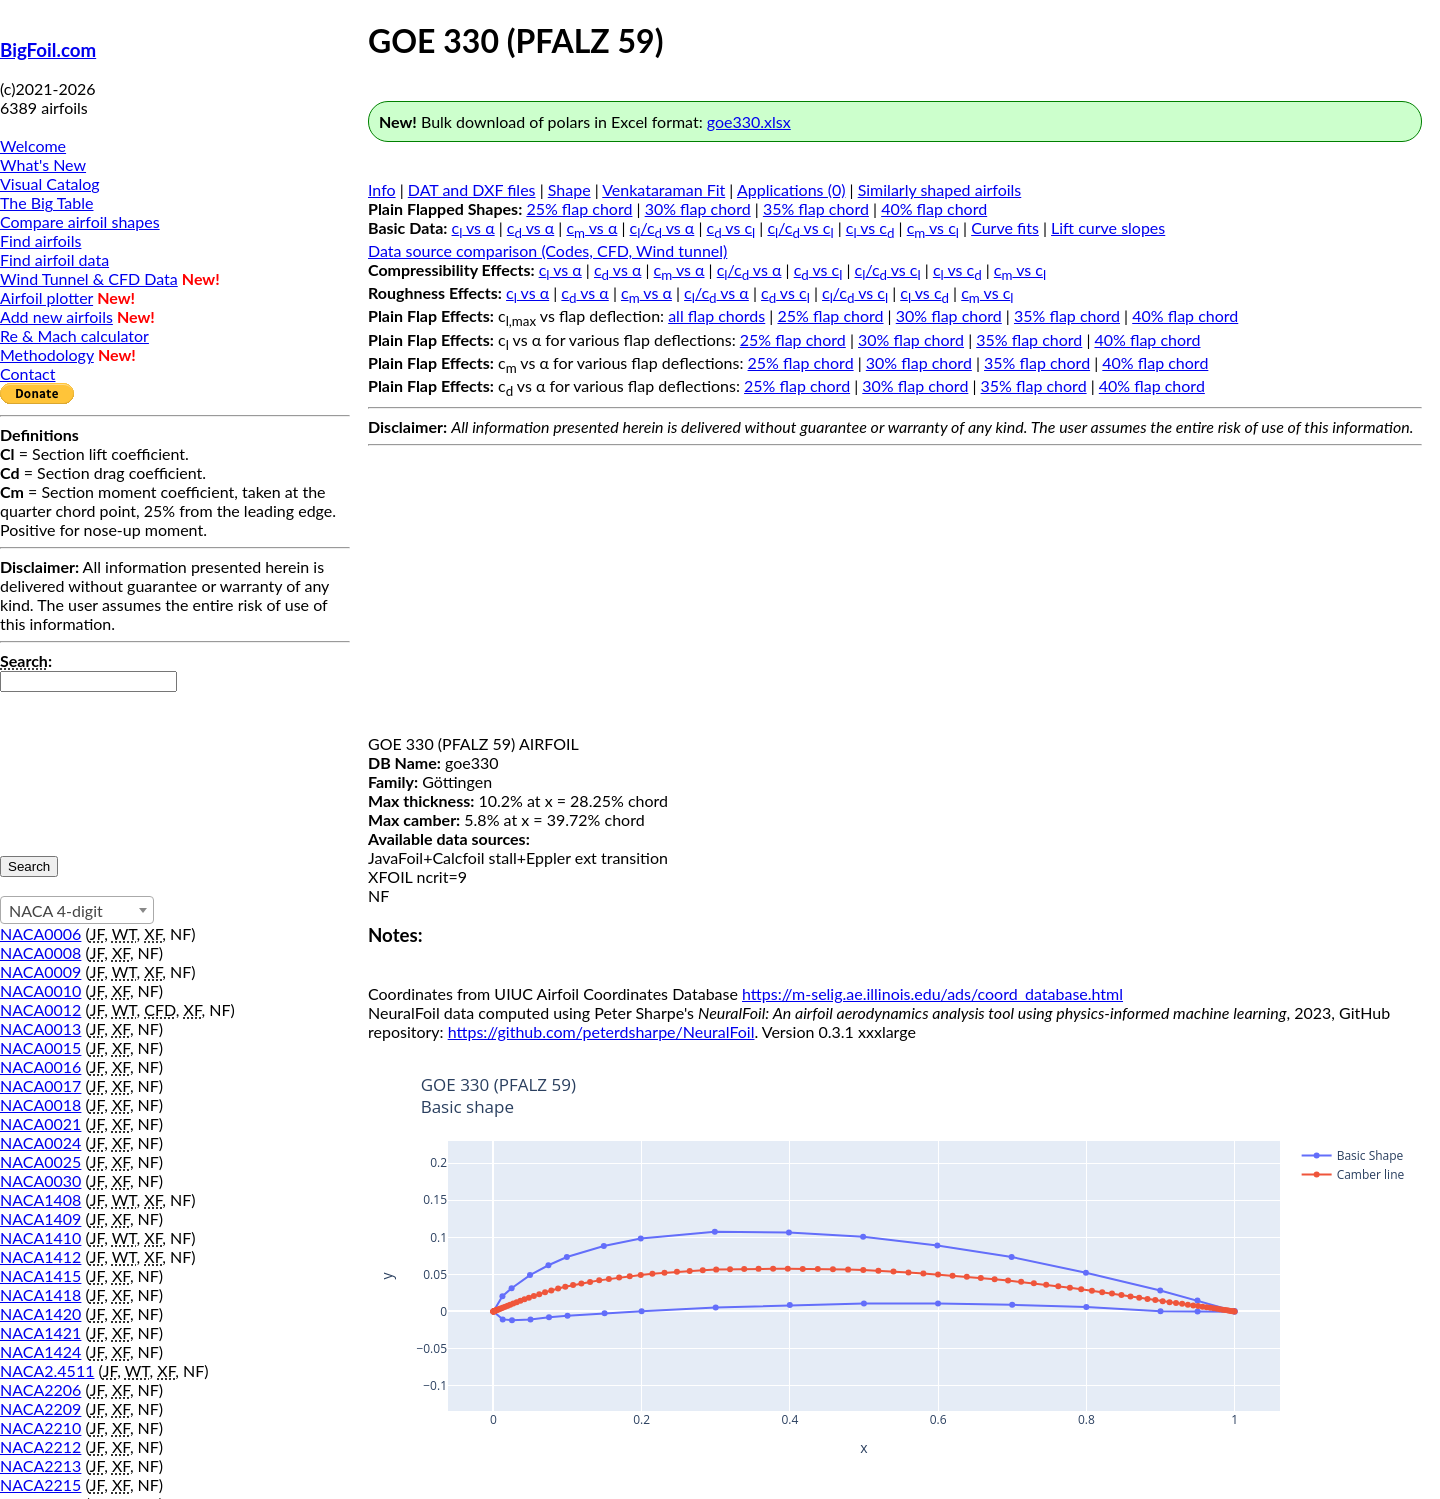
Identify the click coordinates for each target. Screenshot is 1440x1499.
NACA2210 (40, 1427)
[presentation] (82, 764)
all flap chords (716, 315)
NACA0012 (40, 1009)
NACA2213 (40, 1465)
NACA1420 (40, 1313)
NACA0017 (40, 1085)
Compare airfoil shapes (80, 221)
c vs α (473, 227)
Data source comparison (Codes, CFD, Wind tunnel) (547, 250)
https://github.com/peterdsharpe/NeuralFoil (601, 1031)
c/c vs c (800, 227)
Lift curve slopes (1108, 227)
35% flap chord (816, 208)
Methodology (47, 354)
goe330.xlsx (749, 121)
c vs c (731, 227)
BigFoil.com (48, 50)
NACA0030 (40, 1180)
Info (382, 189)
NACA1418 (40, 1294)
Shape (569, 189)
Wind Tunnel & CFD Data (89, 278)
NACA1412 (40, 1256)
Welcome (33, 145)
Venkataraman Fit (663, 189)
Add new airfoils (56, 316)
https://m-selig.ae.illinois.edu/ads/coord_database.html (932, 993)
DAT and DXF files (472, 189)
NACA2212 (40, 1446)
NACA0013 (40, 1028)
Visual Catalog (50, 183)
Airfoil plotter (46, 297)
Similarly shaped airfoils (940, 189)
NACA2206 (40, 1389)
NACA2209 (40, 1408)
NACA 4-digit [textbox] (56, 910)
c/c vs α (662, 227)
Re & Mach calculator (74, 335)
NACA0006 (40, 933)
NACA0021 (40, 1123)
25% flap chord (579, 208)
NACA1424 (40, 1351)
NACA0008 (40, 952)
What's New (43, 164)
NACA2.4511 (47, 1370)
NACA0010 (40, 990)
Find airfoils (40, 240)
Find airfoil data (54, 259)
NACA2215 (40, 1484)
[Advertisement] (895, 594)
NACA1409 (40, 1218)
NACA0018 (40, 1104)
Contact (27, 373)
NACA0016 (40, 1066)
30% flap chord (698, 208)
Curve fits (1005, 227)
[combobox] (77, 910)
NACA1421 (40, 1332)
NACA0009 (40, 971)
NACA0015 (40, 1047)
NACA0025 (40, 1161)
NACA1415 (40, 1275)
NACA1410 (40, 1237)
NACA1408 (40, 1199)
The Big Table (47, 202)
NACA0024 (40, 1142)
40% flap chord (934, 208)
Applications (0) (791, 189)
